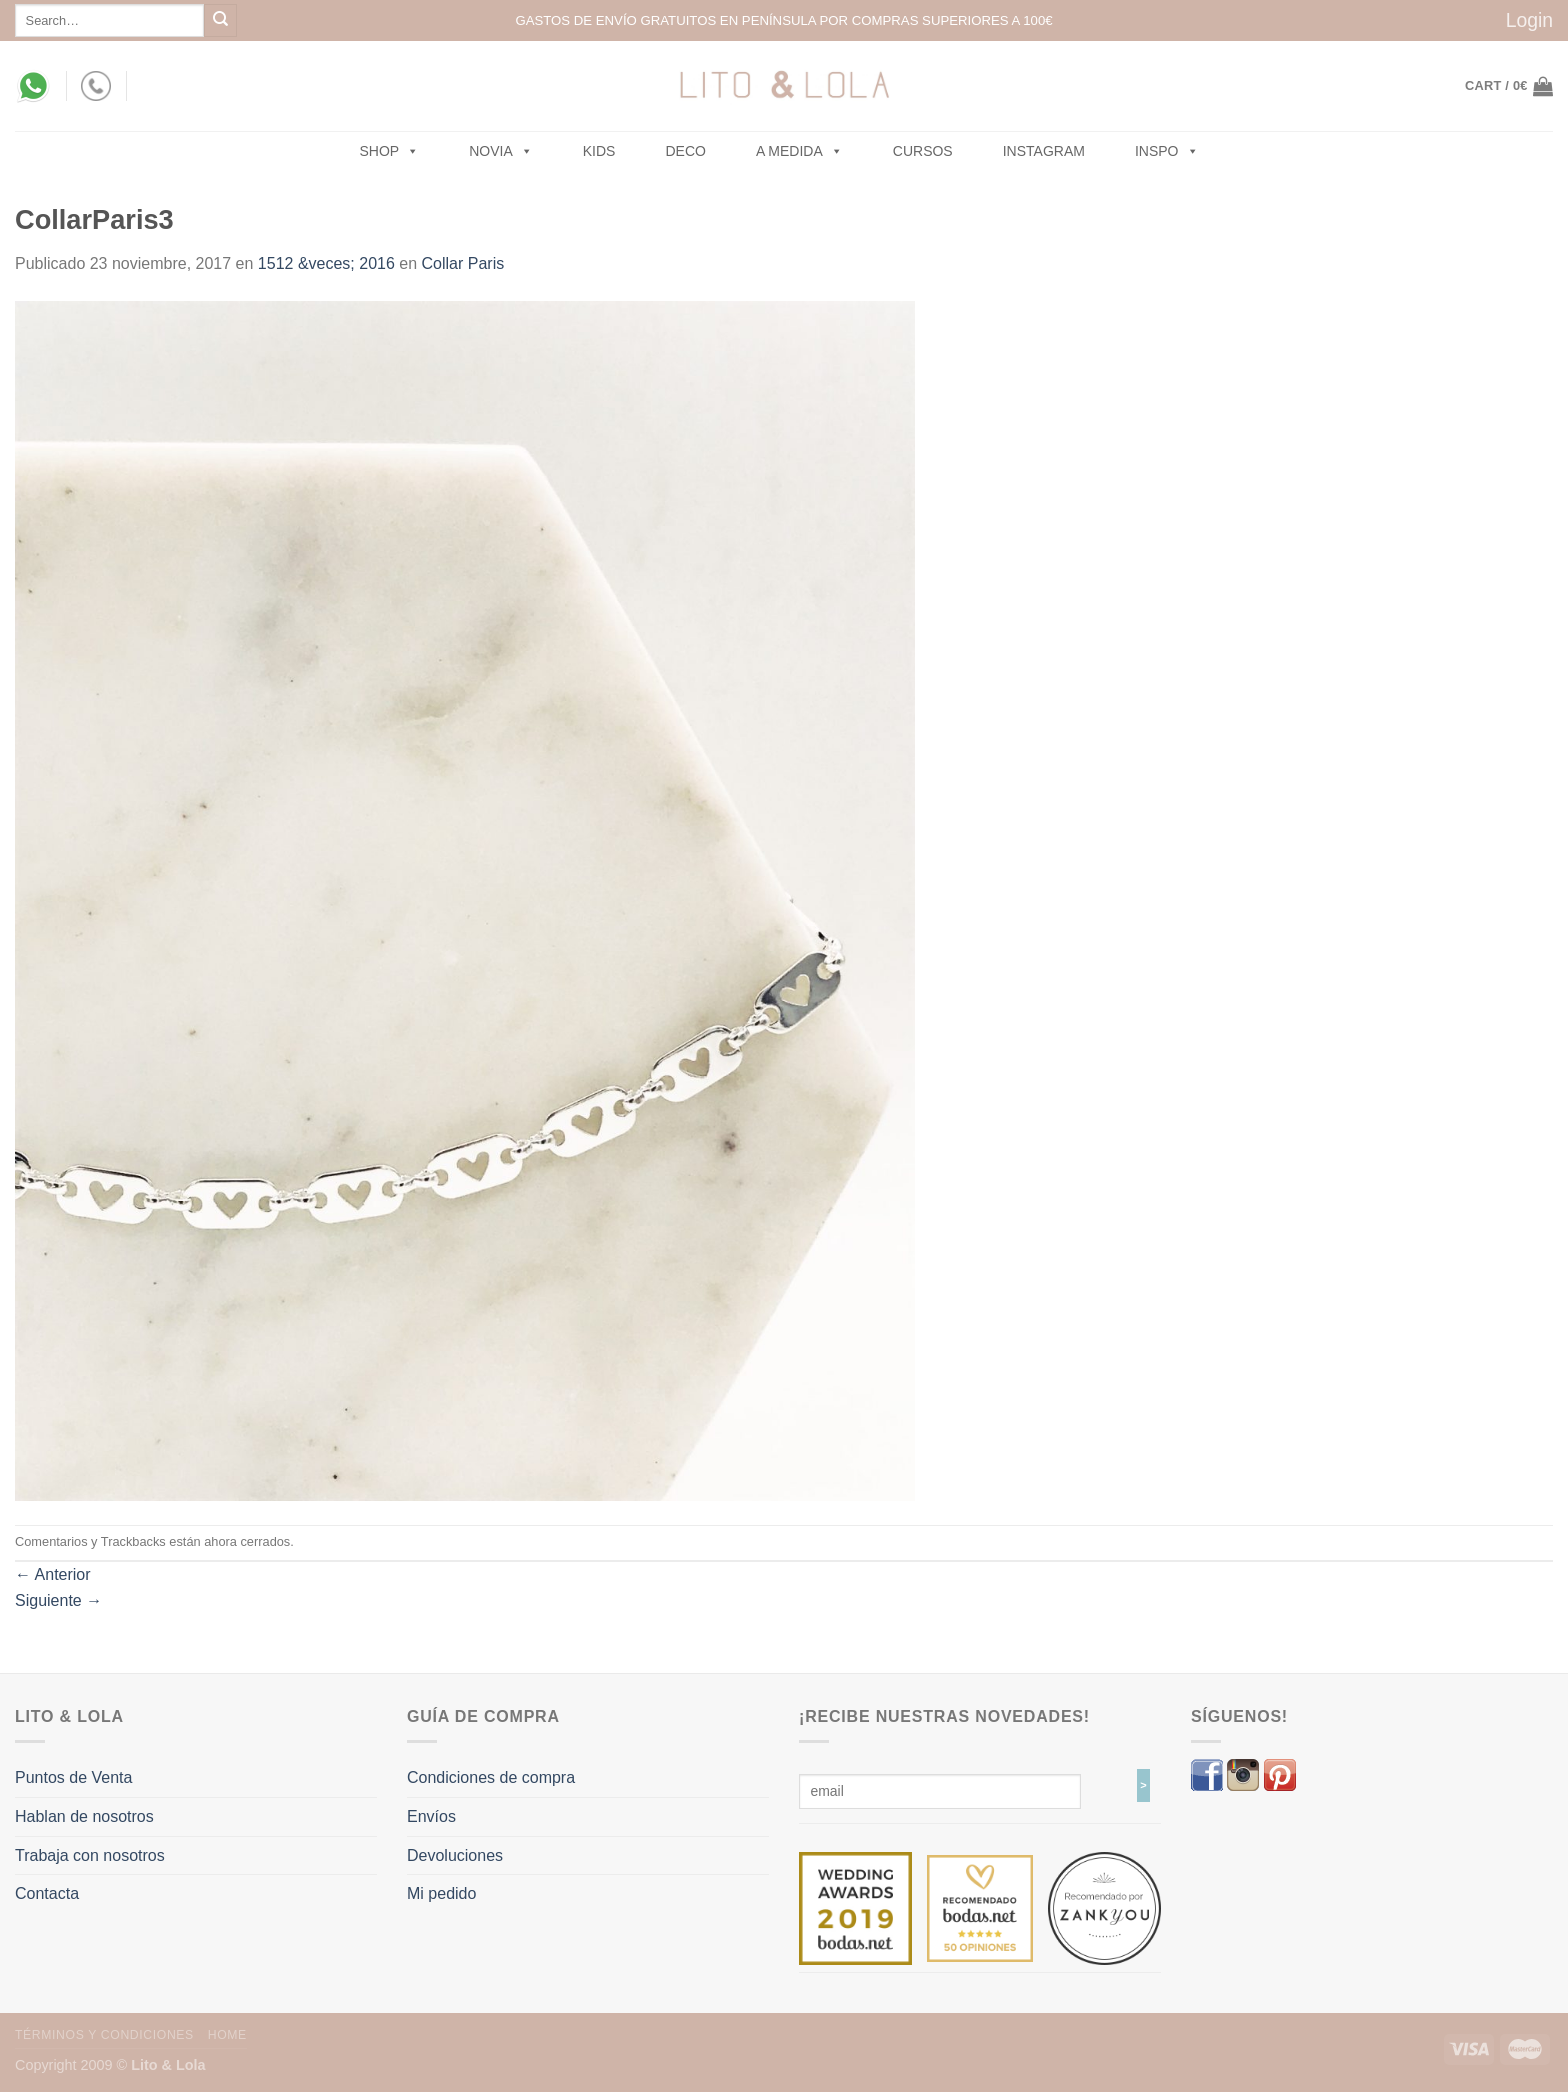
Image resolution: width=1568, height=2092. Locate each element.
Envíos (431, 1816)
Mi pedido (441, 1893)
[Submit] (220, 20)
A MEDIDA (799, 151)
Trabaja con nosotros (90, 1855)
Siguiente (58, 1600)
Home (227, 2035)
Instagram (1044, 151)
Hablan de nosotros (84, 1816)
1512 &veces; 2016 (326, 263)
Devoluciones (455, 1855)
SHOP (390, 151)
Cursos (923, 151)
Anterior (53, 1574)
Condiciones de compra (491, 1777)
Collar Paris (463, 263)
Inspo (1167, 151)
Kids (599, 151)
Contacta (47, 1893)
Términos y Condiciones (104, 2035)
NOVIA (501, 151)
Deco (685, 151)
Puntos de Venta (73, 1777)
